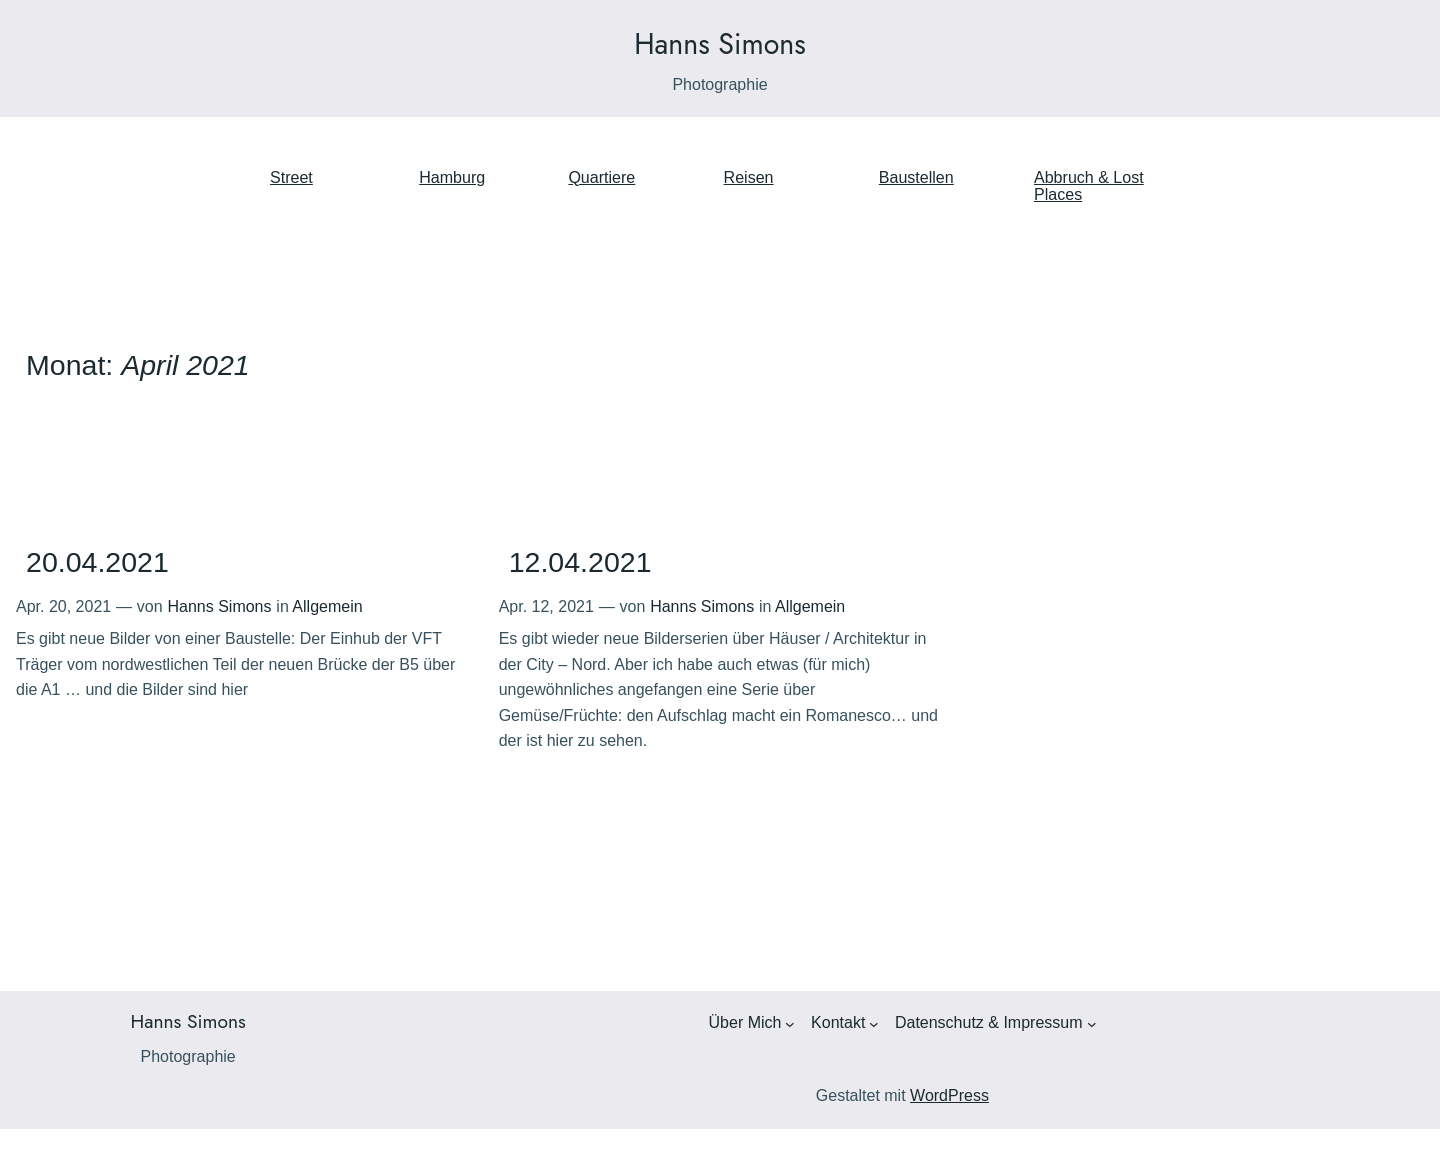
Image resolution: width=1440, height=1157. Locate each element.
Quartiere (601, 177)
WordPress (949, 1095)
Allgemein (327, 606)
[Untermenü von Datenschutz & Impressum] (1092, 1024)
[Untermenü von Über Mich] (790, 1024)
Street (291, 177)
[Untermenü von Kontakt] (874, 1024)
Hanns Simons (720, 44)
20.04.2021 (97, 562)
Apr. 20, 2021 (63, 606)
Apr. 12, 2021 (546, 606)
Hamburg (452, 177)
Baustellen (916, 177)
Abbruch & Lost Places (1089, 186)
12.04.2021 (580, 562)
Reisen (749, 177)
